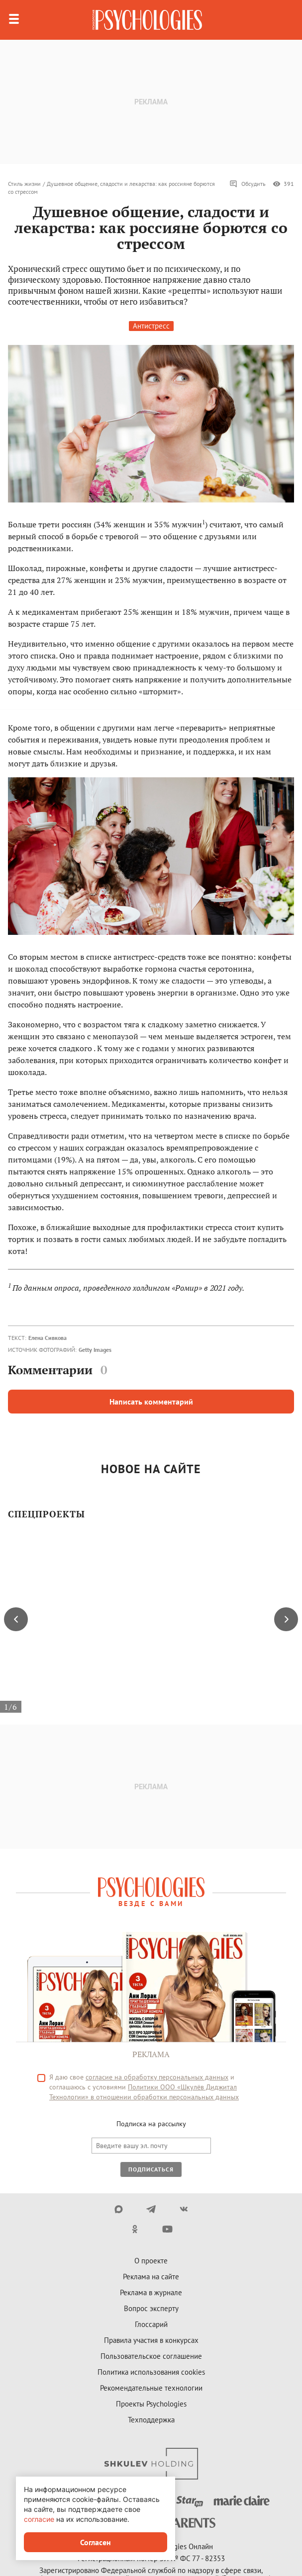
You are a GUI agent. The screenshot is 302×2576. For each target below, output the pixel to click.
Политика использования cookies (151, 2372)
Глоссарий (151, 2324)
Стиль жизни (24, 183)
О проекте (151, 2260)
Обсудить (247, 184)
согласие (39, 2519)
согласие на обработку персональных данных (157, 2077)
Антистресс (151, 326)
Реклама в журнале (151, 2292)
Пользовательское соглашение (151, 2356)
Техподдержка (151, 2419)
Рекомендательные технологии (151, 2388)
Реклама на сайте (151, 2276)
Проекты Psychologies (151, 2404)
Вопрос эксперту (151, 2308)
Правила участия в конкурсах (151, 2340)
